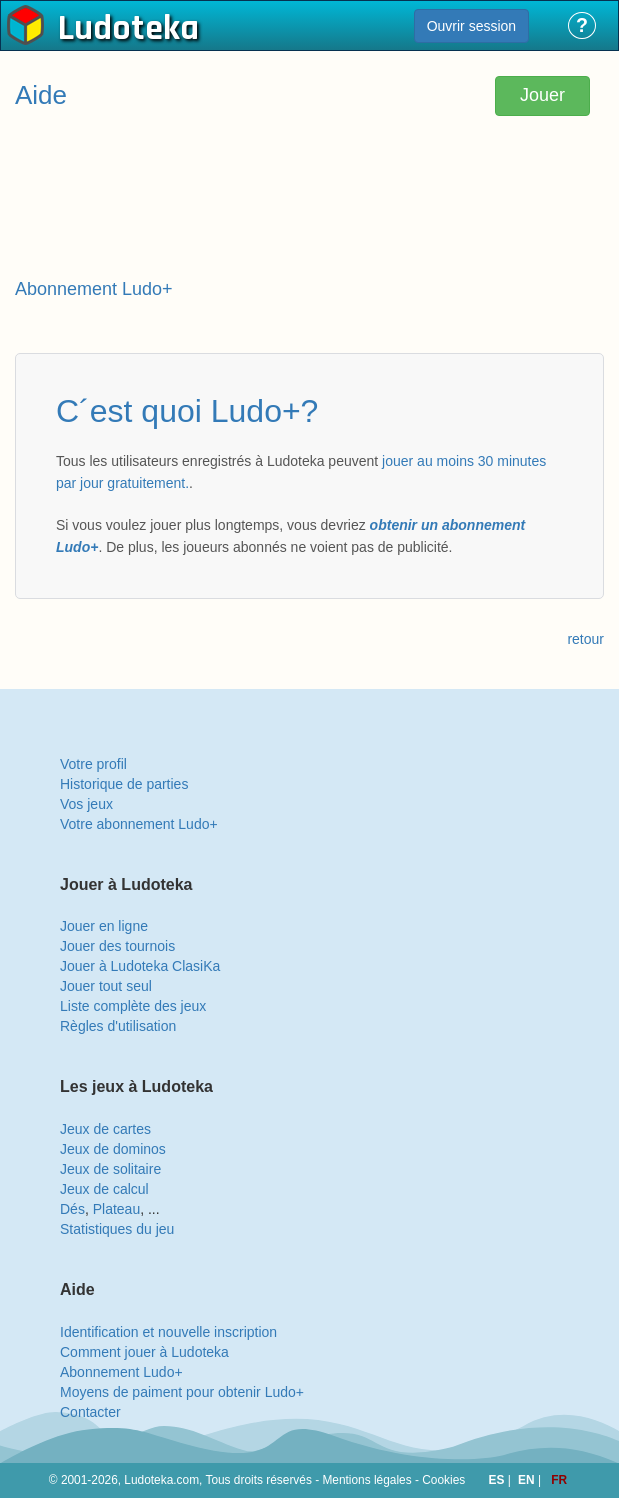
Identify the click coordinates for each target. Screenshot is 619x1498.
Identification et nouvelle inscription (168, 1332)
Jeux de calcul (104, 1189)
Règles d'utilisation (118, 1026)
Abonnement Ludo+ (121, 1372)
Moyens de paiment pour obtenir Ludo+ (182, 1392)
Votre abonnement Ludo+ (139, 824)
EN (528, 1480)
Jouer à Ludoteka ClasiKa (140, 966)
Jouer (542, 95)
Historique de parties (124, 784)
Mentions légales (366, 1480)
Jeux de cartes (105, 1129)
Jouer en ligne (104, 926)
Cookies (443, 1480)
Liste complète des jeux (133, 1006)
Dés (72, 1209)
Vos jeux (86, 804)
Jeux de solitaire (110, 1169)
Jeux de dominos (113, 1149)
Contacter (90, 1412)
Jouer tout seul (106, 986)
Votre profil (93, 764)
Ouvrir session (471, 26)
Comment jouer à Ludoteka (144, 1352)
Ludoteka (128, 29)
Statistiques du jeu (117, 1229)
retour (585, 639)
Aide (41, 95)
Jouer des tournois (117, 946)
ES (498, 1480)
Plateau (116, 1209)
